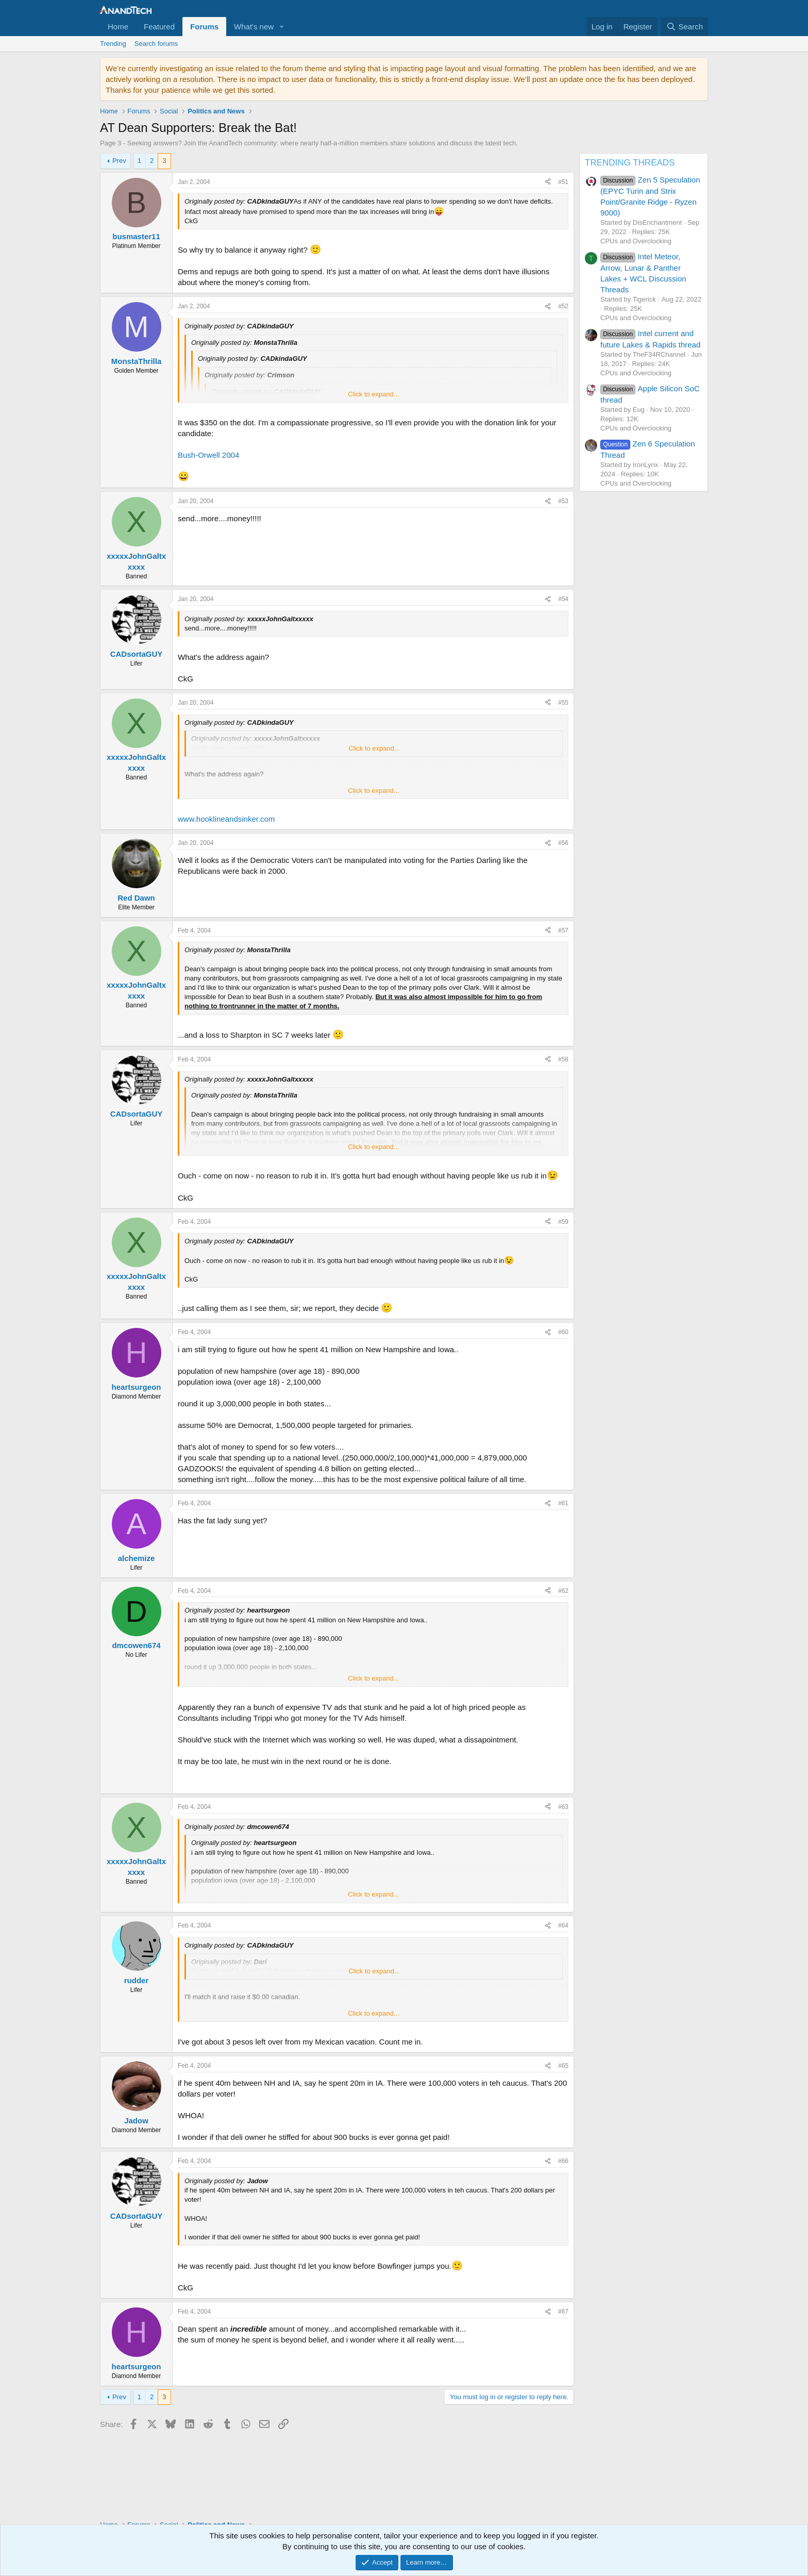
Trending (113, 43)
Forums (204, 26)
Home (118, 26)
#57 (563, 930)
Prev (119, 160)
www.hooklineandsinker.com (226, 819)
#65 (563, 2065)
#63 (563, 1806)
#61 (563, 1503)
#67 (563, 2311)
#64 (563, 1925)
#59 (563, 1221)
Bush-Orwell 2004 (208, 455)
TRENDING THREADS (630, 163)
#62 (563, 1590)
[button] (282, 26)
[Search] (684, 26)
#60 (563, 1332)
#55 (563, 702)
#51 (563, 182)
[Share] (547, 182)
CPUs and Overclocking (635, 241)
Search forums (156, 43)
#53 (563, 501)
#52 (563, 306)
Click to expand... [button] (373, 394)
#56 (563, 842)
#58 (563, 1059)
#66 (563, 2161)
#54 (563, 599)
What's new (254, 26)
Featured (159, 26)
